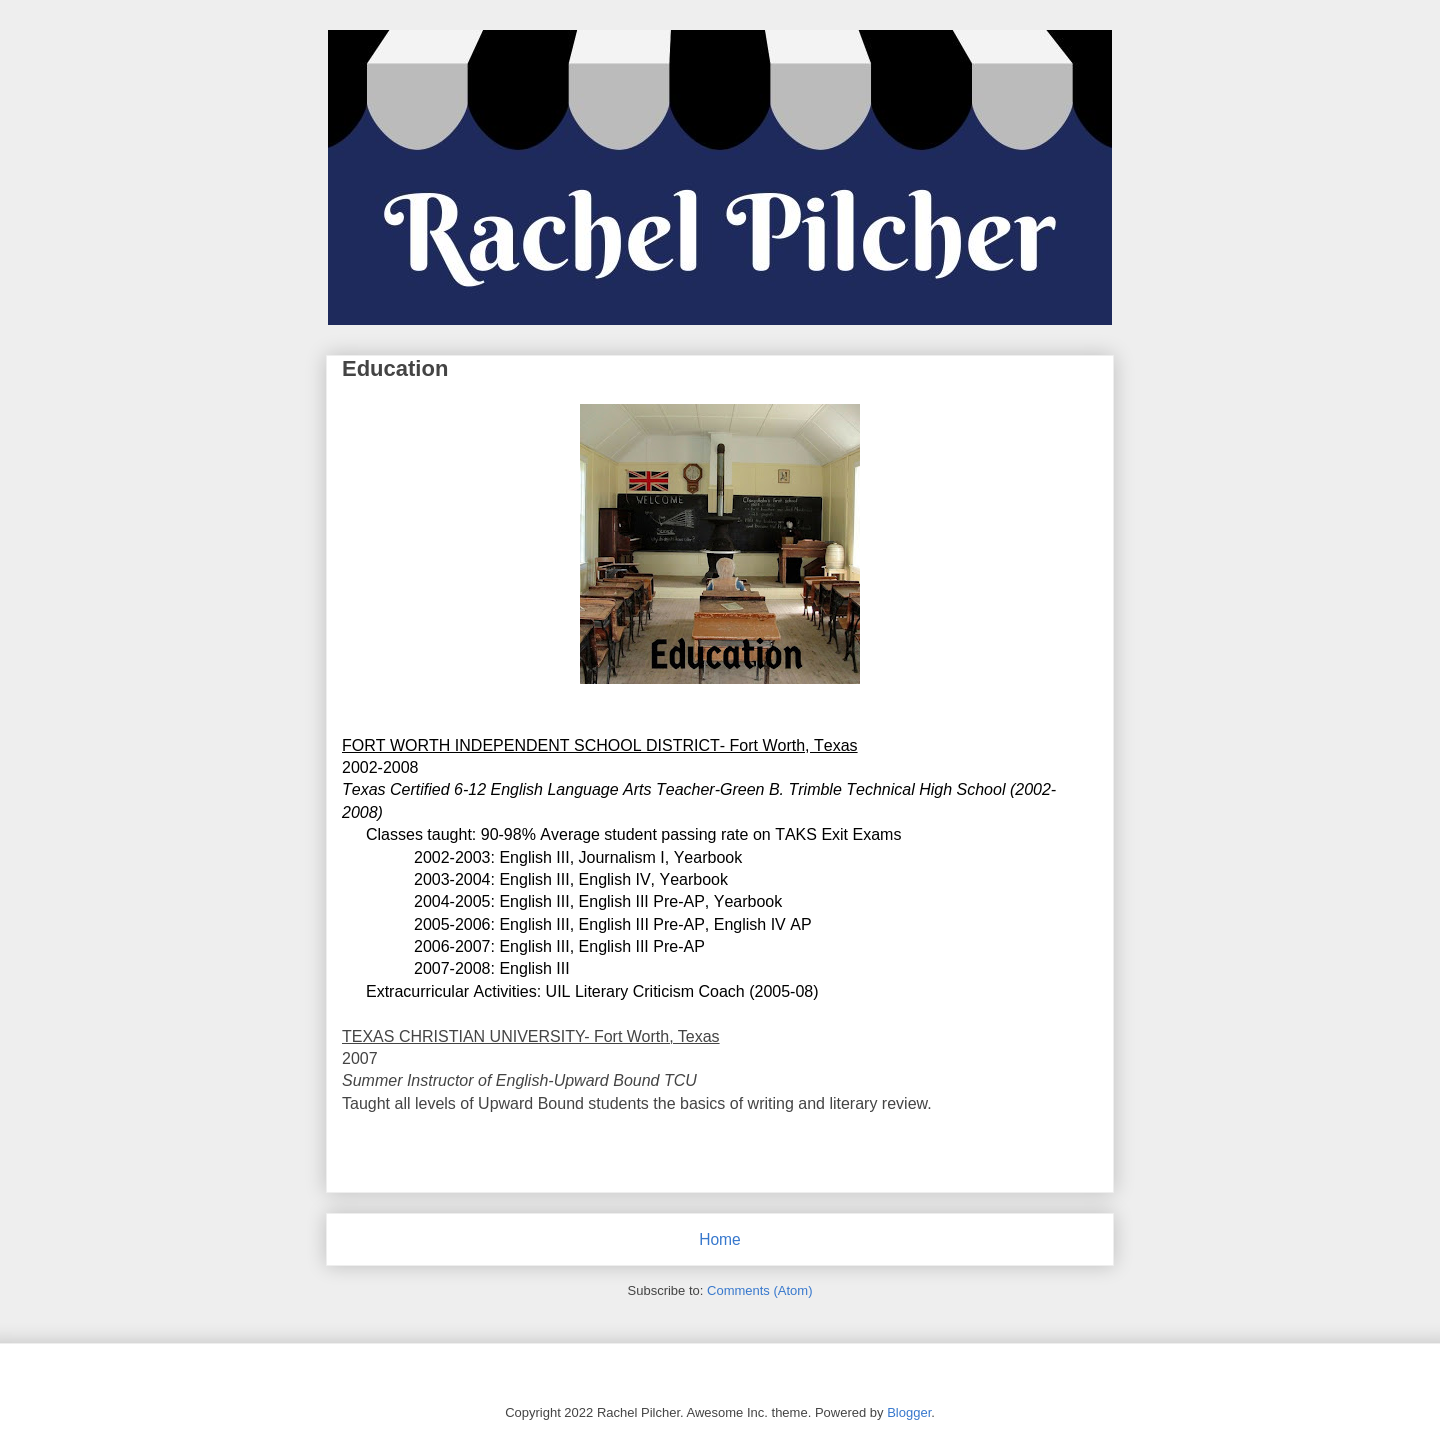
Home (720, 1239)
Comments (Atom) (759, 1290)
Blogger (909, 1412)
